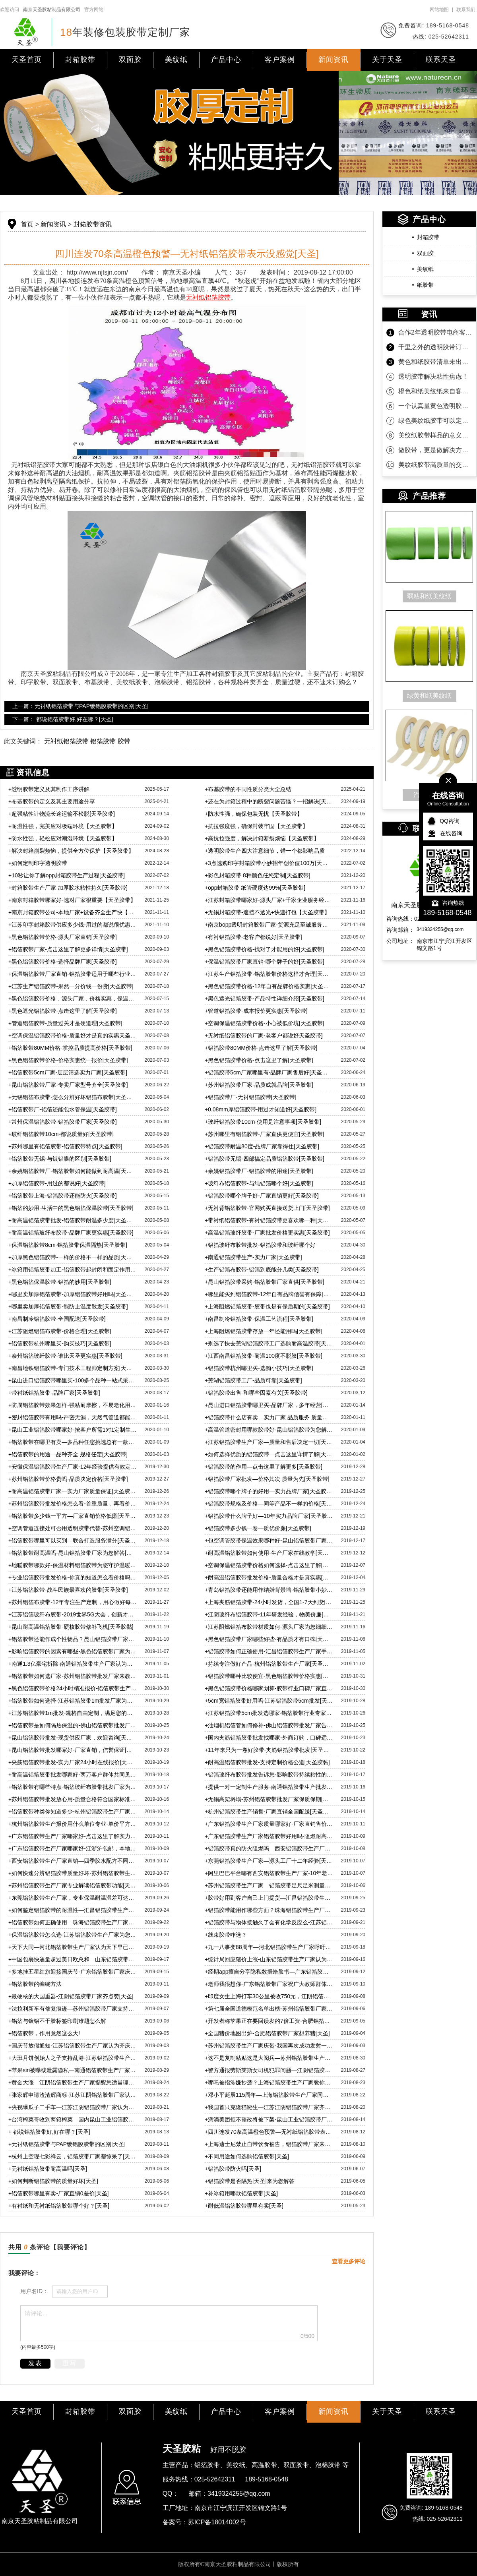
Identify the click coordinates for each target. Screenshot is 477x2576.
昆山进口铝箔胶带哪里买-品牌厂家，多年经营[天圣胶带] (269, 1405)
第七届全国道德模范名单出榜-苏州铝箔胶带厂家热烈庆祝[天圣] (269, 2008)
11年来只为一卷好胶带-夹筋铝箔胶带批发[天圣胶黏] (269, 1750)
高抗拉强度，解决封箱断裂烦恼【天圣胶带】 (262, 838)
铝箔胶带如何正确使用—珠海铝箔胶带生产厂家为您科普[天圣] (72, 1922)
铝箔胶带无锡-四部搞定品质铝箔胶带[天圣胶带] (264, 1158)
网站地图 (439, 9)
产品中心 (226, 60)
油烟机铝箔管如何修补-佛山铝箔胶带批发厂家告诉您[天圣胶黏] (269, 1725)
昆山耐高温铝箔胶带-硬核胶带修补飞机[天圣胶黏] (71, 1627)
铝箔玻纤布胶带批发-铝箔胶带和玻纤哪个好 (260, 1245)
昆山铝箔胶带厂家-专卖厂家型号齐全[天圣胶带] (68, 1085)
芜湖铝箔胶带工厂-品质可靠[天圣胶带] (253, 1380)
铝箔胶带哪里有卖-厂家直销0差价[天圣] (58, 2193)
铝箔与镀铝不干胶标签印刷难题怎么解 (57, 2021)
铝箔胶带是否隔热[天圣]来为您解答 (250, 2181)
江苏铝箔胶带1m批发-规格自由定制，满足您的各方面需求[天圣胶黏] (72, 1713)
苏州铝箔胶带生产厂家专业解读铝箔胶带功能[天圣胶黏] (72, 1885)
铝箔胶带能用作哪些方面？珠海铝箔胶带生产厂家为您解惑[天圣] (269, 1910)
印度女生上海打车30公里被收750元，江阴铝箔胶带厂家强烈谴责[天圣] (269, 1996)
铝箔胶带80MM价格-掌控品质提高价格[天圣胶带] (70, 1048)
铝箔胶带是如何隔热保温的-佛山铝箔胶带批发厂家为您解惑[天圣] (72, 1725)
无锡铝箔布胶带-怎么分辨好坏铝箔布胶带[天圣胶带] (72, 1097)
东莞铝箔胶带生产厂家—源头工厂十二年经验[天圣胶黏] (269, 1861)
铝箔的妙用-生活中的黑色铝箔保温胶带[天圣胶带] (71, 1208)
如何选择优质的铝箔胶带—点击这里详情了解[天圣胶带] (269, 1454)
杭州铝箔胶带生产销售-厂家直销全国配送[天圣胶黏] (269, 1811)
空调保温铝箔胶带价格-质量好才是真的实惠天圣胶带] (72, 1035)
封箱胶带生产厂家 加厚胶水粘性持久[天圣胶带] (68, 887)
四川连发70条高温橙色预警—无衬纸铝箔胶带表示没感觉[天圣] (269, 2132)
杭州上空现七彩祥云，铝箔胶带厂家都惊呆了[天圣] (72, 2156)
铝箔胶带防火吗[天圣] (233, 2169)
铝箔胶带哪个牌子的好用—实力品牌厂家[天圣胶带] (269, 1491)
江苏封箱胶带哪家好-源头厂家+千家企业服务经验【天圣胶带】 (269, 900)
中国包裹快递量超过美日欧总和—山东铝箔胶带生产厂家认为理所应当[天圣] (72, 1959)
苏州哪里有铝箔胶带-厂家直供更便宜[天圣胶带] (264, 1134)
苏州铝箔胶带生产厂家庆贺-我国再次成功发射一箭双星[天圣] (269, 2045)
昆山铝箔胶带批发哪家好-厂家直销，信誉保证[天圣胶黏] (72, 1750)
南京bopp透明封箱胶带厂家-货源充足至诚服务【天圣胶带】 (269, 924)
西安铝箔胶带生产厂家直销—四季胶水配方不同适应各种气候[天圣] (72, 1861)
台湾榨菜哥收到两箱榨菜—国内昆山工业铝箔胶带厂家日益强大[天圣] (72, 2119)
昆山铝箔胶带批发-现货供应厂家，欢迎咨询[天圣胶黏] (72, 1737)
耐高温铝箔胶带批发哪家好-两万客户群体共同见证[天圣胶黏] (72, 1774)
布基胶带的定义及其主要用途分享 (51, 801)
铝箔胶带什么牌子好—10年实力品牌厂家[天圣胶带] (269, 1516)
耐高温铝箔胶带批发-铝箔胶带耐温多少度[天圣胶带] (72, 1220)
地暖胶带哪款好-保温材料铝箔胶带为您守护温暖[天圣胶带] (72, 1565)
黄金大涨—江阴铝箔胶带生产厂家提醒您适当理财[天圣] (72, 2082)
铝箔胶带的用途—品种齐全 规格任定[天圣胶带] (68, 1454)
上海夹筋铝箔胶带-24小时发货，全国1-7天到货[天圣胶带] (269, 1602)
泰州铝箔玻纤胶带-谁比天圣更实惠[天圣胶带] (65, 1356)
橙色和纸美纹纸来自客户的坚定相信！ (435, 391)
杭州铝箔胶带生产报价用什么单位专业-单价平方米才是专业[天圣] (72, 1824)
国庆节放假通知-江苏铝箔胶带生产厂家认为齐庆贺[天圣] (72, 2045)
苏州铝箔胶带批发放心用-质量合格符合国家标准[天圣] (72, 1799)
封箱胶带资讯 (91, 224)
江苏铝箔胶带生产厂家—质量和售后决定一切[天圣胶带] (269, 1442)
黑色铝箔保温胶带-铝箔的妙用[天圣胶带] (59, 1282)
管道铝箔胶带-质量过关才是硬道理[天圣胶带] (65, 1023)
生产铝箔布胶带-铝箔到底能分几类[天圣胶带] (262, 1269)
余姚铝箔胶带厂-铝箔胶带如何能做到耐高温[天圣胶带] (72, 1171)
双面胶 (130, 60)
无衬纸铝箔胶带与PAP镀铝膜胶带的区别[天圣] (67, 2144)
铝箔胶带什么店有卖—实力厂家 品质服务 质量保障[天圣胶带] (269, 1417)
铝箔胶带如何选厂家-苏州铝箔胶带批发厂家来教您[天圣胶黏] (72, 1676)
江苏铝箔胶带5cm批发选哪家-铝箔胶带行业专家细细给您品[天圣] (269, 1713)
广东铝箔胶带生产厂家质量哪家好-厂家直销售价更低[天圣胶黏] (269, 1824)
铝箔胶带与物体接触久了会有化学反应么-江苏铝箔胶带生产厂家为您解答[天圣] (269, 1922)
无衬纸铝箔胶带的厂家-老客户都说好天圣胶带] (264, 1035)
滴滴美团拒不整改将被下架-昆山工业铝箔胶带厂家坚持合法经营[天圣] (269, 2119)
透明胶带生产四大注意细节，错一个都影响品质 (265, 851)
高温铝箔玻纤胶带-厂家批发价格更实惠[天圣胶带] (267, 1232)
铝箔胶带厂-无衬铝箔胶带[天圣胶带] (251, 1097)
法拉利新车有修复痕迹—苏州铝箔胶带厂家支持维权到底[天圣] (72, 2008)
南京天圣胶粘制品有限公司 (51, 9)
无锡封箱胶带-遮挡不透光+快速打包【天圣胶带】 (267, 912)
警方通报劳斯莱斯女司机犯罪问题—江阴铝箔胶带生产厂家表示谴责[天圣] (269, 2070)
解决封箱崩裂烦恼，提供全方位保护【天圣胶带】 (71, 851)
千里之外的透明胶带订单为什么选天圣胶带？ (435, 347)
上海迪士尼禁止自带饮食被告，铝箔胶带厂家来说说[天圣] (269, 2144)
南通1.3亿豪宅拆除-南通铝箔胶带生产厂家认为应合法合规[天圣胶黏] (72, 1664)
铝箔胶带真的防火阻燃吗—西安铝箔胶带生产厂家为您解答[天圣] (269, 1848)
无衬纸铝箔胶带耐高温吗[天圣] (47, 2169)
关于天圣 (387, 60)
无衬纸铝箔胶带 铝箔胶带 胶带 (87, 741)
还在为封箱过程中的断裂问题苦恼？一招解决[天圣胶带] (269, 801)
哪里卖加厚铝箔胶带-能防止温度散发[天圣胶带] (68, 1306)
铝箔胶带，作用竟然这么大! (44, 2033)
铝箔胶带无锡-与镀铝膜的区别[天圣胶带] (59, 1158)
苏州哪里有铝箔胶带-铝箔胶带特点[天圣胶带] (65, 1146)
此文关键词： (23, 741)
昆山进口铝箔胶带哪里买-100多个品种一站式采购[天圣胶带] (72, 1380)
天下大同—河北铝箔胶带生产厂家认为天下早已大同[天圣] (72, 1947)
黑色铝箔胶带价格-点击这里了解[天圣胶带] (259, 1060)
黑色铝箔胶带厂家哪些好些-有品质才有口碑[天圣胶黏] (269, 1639)
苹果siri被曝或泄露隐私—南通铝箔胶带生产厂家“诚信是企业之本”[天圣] (72, 2070)
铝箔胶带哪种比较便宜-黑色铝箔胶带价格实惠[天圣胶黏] (269, 1676)
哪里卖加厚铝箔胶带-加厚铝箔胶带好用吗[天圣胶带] (72, 1294)
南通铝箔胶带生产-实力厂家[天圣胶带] (253, 1257)
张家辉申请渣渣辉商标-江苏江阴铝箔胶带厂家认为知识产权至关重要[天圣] (72, 2095)
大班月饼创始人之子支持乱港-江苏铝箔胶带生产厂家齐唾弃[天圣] (72, 2058)
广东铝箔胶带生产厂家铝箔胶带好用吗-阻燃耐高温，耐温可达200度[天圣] (269, 1836)
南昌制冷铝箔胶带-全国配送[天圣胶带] (57, 1319)
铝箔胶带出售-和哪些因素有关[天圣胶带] (256, 1393)
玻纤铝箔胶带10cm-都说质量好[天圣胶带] (61, 1134)
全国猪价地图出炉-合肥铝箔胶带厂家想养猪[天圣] (267, 2033)
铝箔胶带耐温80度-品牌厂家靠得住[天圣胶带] (262, 1146)
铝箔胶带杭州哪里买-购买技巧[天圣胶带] (59, 1343)
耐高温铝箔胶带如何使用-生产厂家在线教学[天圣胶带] (269, 1553)
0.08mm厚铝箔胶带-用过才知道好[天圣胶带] (260, 1109)
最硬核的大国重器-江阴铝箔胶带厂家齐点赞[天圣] (71, 1996)
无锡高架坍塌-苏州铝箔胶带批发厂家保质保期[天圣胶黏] (269, 1799)
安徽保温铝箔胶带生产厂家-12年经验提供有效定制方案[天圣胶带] (72, 1466)
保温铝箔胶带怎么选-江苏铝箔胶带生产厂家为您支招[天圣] (72, 1935)
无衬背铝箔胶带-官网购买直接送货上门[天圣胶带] (267, 1208)
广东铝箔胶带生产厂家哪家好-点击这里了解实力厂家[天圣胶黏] (72, 1836)
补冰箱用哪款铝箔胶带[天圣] (241, 2193)
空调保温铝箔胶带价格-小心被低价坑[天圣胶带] (264, 1023)
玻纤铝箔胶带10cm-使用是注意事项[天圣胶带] (263, 1122)
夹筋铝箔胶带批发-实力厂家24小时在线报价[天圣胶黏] (72, 1762)
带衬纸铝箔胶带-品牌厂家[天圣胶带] (54, 1393)
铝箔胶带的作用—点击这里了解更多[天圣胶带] (263, 1466)
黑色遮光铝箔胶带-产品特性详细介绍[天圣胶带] (264, 998)
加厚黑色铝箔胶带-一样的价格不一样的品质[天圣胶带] (72, 1257)
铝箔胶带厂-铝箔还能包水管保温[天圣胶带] (62, 1109)
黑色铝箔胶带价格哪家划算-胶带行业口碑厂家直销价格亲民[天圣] (269, 1688)
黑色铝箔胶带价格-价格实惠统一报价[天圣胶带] (68, 1060)
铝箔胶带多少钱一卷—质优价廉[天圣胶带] (258, 1528)
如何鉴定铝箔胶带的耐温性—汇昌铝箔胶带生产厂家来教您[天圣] (72, 1910)
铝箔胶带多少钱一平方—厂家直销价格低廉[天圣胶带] (72, 1516)
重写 (69, 2363)
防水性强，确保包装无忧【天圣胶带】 (253, 814)
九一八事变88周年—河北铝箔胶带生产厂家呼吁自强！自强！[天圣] (269, 1947)
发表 (35, 2363)
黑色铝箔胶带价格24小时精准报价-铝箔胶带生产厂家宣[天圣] (72, 1688)
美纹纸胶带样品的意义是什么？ (435, 435)
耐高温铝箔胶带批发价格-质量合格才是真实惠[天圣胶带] (269, 1577)
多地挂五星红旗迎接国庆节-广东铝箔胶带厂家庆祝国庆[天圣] (72, 1971)
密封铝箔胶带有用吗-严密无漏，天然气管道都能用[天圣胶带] (72, 1417)
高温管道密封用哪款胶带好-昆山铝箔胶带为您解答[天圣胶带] (269, 1429)
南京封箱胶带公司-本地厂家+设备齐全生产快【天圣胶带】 (72, 912)
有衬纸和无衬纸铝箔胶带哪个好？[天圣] (58, 2205)
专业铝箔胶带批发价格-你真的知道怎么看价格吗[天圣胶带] (72, 1577)
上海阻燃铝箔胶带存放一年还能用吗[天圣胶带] (263, 1331)
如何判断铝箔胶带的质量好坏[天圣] (53, 2181)
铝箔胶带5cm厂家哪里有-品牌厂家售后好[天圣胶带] (269, 1072)
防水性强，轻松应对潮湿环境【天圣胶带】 (62, 838)
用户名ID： (34, 2291)
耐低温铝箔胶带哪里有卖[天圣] (244, 2205)
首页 (27, 224)
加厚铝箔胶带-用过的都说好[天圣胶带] (57, 1183)
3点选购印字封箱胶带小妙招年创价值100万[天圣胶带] (269, 863)
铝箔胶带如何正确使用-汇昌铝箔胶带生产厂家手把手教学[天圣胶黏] (269, 1651)
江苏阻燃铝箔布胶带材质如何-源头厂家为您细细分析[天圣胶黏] (269, 1627)
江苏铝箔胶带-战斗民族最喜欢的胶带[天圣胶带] (68, 1590)
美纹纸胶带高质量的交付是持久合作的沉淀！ (435, 464)
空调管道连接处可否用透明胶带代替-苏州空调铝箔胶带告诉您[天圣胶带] (72, 1528)
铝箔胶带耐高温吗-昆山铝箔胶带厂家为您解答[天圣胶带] (72, 1553)
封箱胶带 (80, 60)
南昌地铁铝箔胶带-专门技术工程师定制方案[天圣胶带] (72, 1368)
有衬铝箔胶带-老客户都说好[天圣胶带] (253, 937)
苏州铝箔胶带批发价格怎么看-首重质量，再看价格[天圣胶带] (72, 1503)
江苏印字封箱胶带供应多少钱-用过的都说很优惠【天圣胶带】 (72, 924)
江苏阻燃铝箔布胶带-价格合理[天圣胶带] (59, 1331)
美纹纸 (176, 60)
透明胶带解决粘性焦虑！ (433, 376)
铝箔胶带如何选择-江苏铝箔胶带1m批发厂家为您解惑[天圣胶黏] (72, 1700)
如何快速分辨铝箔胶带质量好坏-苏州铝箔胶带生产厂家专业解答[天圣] (72, 1873)
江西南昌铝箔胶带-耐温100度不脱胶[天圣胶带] (263, 1356)
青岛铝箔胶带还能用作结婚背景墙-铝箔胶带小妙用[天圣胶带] (269, 1590)
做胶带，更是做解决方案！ (435, 450)
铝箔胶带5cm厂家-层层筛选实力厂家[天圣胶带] (67, 1072)
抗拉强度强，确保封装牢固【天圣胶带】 (256, 826)
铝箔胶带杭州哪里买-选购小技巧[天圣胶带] (259, 1368)
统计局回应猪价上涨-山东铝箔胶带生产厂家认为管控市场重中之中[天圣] (269, 1959)
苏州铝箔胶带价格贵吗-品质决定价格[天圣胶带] (68, 1479)
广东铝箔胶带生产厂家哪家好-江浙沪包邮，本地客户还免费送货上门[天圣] (72, 1848)
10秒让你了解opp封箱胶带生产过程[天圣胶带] (66, 875)
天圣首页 (27, 60)
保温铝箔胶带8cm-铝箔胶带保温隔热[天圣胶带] (67, 1245)
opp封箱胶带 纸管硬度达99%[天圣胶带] (255, 887)
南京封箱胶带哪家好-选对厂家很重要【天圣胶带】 (72, 900)
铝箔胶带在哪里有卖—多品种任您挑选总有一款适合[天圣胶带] (72, 1442)
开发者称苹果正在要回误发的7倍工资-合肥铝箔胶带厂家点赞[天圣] (269, 2021)
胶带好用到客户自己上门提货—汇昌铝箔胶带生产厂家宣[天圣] (269, 1898)
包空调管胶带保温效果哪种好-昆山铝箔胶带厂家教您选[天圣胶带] (269, 1540)
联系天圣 (441, 60)
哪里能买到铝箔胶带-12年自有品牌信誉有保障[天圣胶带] (269, 1294)
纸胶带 (425, 285)
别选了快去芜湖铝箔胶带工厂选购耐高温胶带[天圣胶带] (269, 1343)
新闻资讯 (333, 60)
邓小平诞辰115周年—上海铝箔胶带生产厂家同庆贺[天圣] (269, 2095)
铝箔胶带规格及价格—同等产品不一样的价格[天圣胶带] (269, 1503)
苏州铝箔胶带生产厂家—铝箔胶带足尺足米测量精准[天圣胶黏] (269, 1885)
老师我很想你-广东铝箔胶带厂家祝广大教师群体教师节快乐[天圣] (269, 1984)
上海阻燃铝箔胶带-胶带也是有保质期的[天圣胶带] (267, 1306)
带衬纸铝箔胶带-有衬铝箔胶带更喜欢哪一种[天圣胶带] (269, 1220)
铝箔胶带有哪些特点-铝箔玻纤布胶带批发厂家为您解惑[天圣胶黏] (72, 1787)
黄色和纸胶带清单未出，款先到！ (435, 361)
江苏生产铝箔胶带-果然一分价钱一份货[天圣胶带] (71, 986)
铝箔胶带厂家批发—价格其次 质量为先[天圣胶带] (267, 1479)
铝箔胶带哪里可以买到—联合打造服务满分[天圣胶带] (72, 1540)
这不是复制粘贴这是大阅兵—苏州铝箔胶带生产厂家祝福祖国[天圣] (269, 2058)
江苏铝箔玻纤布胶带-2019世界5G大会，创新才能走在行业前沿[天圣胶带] (72, 1614)
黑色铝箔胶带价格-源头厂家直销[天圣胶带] (62, 937)
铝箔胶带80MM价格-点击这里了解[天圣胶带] (261, 1048)
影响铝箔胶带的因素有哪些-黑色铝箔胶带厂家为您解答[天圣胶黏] (72, 1651)
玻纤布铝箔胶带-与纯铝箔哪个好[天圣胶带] (259, 1183)
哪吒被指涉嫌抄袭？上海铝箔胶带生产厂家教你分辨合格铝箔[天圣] (269, 2082)
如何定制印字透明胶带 (37, 863)
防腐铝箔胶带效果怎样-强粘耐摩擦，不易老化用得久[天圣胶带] (72, 1405)
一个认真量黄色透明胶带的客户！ (435, 406)
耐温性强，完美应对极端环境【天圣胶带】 (62, 826)
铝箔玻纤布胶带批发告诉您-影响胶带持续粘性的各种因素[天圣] (269, 1774)
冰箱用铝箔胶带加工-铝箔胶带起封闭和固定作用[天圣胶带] (72, 1269)
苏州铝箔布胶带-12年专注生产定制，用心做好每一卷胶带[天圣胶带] (72, 1602)
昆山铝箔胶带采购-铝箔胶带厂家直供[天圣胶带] (264, 1282)
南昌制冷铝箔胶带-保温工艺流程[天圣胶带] (259, 1319)
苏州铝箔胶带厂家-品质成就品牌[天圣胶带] (259, 1085)
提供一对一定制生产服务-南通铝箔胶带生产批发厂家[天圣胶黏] (269, 1787)
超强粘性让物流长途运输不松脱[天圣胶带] (61, 814)
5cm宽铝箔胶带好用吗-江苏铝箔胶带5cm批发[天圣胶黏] (269, 1700)
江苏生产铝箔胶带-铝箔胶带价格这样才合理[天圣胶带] (269, 974)
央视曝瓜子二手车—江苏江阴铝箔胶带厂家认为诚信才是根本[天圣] (72, 2107)
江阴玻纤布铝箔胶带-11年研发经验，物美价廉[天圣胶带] (269, 1614)
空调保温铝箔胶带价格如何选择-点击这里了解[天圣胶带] (269, 1565)
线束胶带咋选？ (226, 1935)
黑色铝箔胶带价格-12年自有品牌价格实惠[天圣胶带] (269, 986)
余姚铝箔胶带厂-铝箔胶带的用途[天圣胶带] (259, 1171)
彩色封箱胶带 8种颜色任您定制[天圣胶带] (257, 875)
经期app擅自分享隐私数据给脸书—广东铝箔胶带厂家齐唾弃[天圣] (269, 1971)
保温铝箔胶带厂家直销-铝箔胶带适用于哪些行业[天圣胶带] (72, 974)
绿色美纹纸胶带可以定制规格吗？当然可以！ (435, 420)
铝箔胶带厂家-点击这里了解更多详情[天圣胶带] (68, 949)
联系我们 (465, 9)
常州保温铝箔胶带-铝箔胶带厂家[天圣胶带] (62, 1122)
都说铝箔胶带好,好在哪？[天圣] (49, 2132)
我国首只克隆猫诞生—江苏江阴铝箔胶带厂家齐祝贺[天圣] (269, 2107)
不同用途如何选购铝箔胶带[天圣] (247, 2156)
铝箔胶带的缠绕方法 (35, 1984)
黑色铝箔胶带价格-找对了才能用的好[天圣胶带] (264, 949)
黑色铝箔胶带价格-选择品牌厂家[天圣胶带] (62, 961)
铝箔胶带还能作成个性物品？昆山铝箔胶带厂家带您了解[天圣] (72, 1639)
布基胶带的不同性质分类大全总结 (248, 789)
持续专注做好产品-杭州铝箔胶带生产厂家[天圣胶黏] (269, 1664)
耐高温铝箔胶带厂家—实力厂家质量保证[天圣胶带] (72, 1491)
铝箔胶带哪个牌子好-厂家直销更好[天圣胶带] (262, 1195)
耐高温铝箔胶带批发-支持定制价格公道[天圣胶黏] (267, 1762)
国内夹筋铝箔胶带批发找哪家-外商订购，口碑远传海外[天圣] (269, 1737)
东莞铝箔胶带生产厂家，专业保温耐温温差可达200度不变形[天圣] (72, 1898)
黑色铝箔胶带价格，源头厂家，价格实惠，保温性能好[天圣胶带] (72, 998)
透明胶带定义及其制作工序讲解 (48, 789)
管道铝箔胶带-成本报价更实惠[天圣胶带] (256, 1011)
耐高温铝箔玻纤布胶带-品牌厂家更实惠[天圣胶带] (71, 1232)
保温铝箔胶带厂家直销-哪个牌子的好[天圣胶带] (264, 961)
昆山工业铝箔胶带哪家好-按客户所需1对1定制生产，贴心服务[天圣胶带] (72, 1429)
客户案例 (280, 60)
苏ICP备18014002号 (217, 2522)
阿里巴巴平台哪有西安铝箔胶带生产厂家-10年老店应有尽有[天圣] (269, 1873)
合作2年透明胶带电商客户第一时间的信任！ (435, 332)
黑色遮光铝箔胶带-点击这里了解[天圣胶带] (62, 1011)
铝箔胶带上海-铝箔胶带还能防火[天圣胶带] (63, 1195)
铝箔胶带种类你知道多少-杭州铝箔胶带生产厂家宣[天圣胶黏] (72, 1811)
